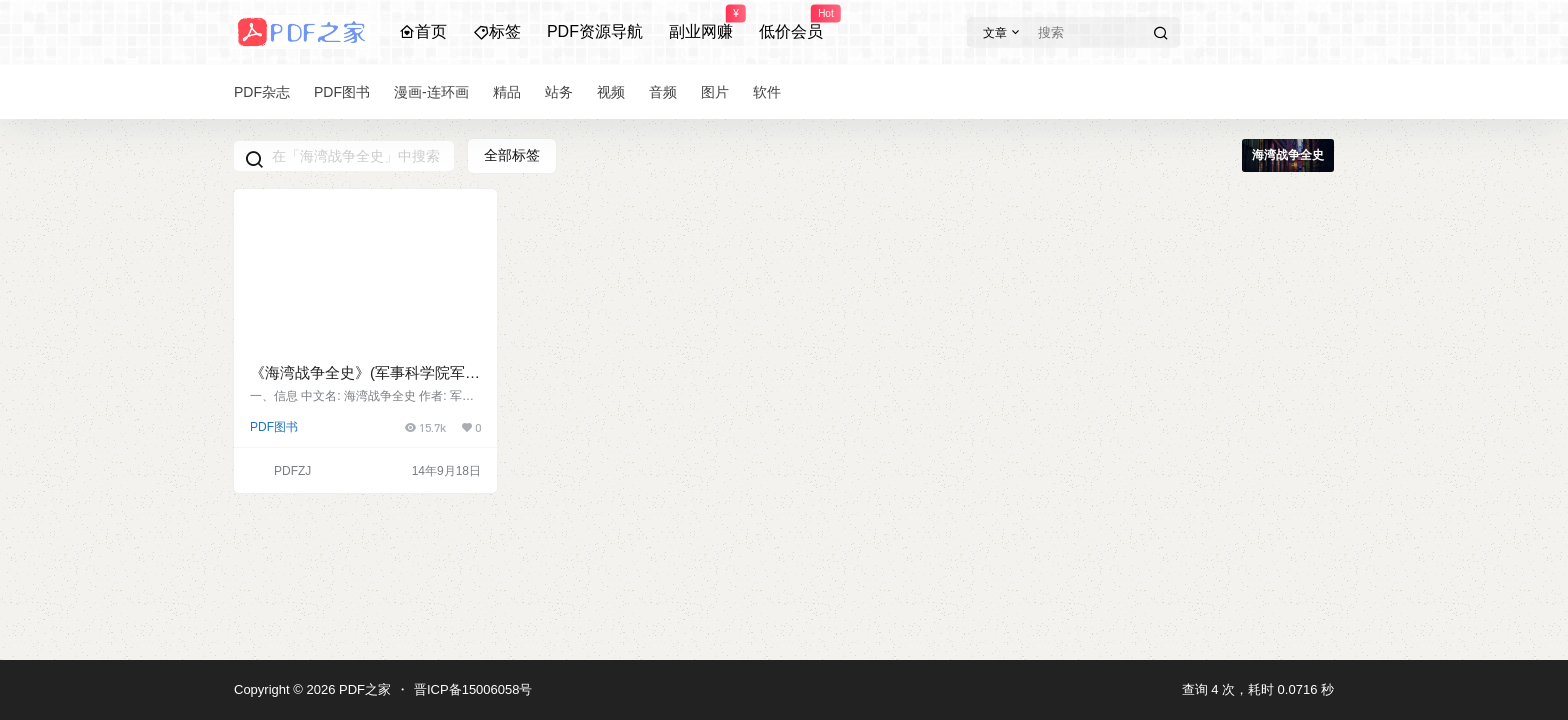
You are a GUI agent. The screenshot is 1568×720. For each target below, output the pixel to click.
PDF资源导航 (595, 31)
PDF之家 (363, 689)
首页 (423, 31)
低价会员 (791, 23)
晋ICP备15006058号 (473, 689)
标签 (497, 31)
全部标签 (512, 155)
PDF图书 (274, 427)
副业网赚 (701, 23)
